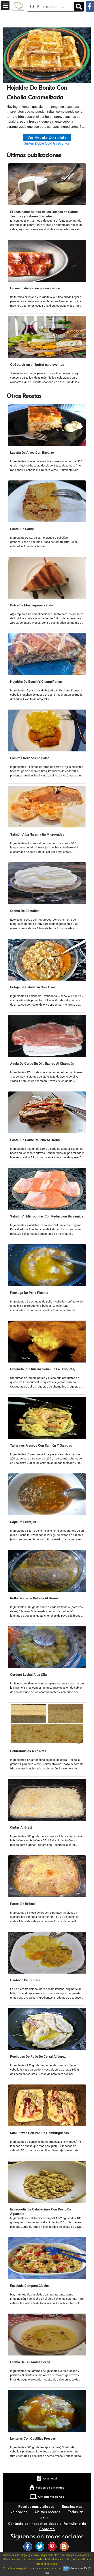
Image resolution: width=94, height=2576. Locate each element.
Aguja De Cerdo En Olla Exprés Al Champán (42, 1064)
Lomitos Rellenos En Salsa (29, 758)
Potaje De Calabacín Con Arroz (33, 987)
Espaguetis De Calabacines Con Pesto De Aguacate (40, 2211)
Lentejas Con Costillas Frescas (33, 2439)
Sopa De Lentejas (23, 1522)
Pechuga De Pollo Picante (29, 1293)
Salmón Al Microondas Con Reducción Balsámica (46, 1216)
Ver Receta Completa (47, 137)
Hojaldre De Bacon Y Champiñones (36, 682)
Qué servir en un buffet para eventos (37, 365)
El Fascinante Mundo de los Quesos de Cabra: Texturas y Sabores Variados (44, 214)
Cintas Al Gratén (22, 1827)
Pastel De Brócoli (23, 1904)
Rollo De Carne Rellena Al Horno (34, 1598)
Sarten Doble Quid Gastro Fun (47, 143)
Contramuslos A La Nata (28, 1751)
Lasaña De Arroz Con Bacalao (32, 453)
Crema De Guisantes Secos (30, 2362)
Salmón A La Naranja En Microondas (37, 834)
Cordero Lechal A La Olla (28, 1675)
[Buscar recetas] (50, 7)
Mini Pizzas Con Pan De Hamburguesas (39, 2133)
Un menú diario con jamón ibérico (35, 288)
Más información (78, 2568)
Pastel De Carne (22, 529)
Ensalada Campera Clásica (29, 2286)
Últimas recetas (48, 2512)
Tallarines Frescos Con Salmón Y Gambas (41, 1446)
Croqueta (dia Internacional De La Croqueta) (42, 1369)
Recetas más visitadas (36, 2507)
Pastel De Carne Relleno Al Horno (35, 1140)
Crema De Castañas (24, 911)
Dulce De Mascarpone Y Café (31, 605)
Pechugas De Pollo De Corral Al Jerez (38, 2057)
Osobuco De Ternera (25, 1980)
